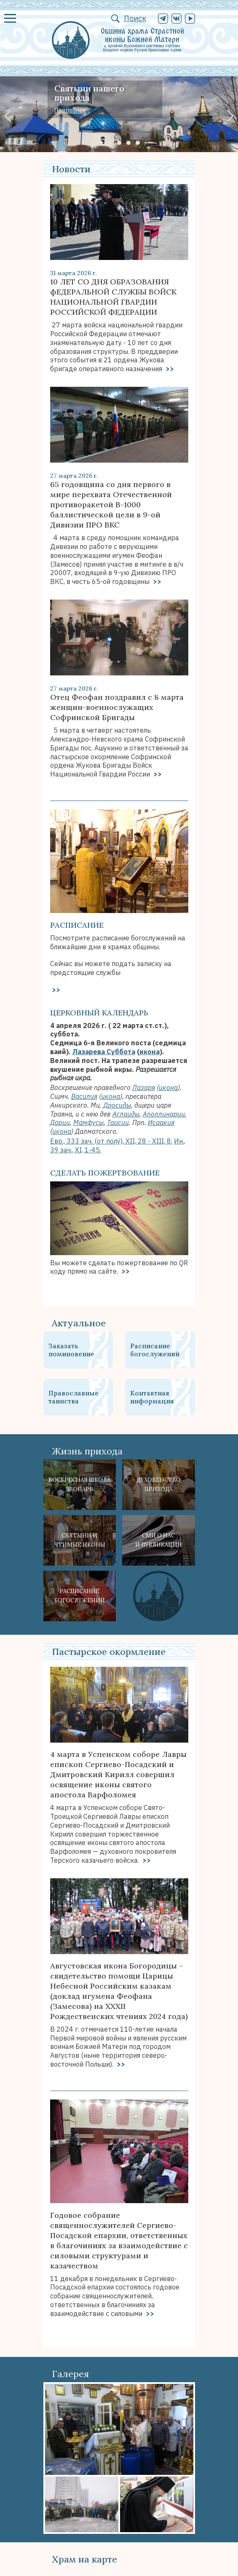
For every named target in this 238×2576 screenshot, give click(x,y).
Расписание (77, 925)
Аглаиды (125, 1114)
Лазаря (143, 1087)
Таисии (118, 1122)
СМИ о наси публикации (158, 1540)
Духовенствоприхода (158, 1484)
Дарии (60, 1122)
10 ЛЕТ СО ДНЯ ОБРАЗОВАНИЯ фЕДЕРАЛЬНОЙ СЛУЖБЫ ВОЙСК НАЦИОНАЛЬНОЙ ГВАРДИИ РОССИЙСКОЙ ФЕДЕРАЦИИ (113, 297)
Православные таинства (73, 1397)
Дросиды (117, 1105)
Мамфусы (88, 1122)
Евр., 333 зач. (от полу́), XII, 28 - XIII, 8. (111, 1141)
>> (169, 368)
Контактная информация (152, 1397)
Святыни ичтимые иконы (79, 1540)
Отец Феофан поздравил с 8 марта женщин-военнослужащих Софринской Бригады (117, 707)
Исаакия (161, 1122)
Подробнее (70, 110)
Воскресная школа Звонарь (79, 1484)
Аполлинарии (164, 1114)
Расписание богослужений (154, 1350)
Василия (84, 1096)
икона (149, 1051)
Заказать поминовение (71, 1350)
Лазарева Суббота (103, 1051)
